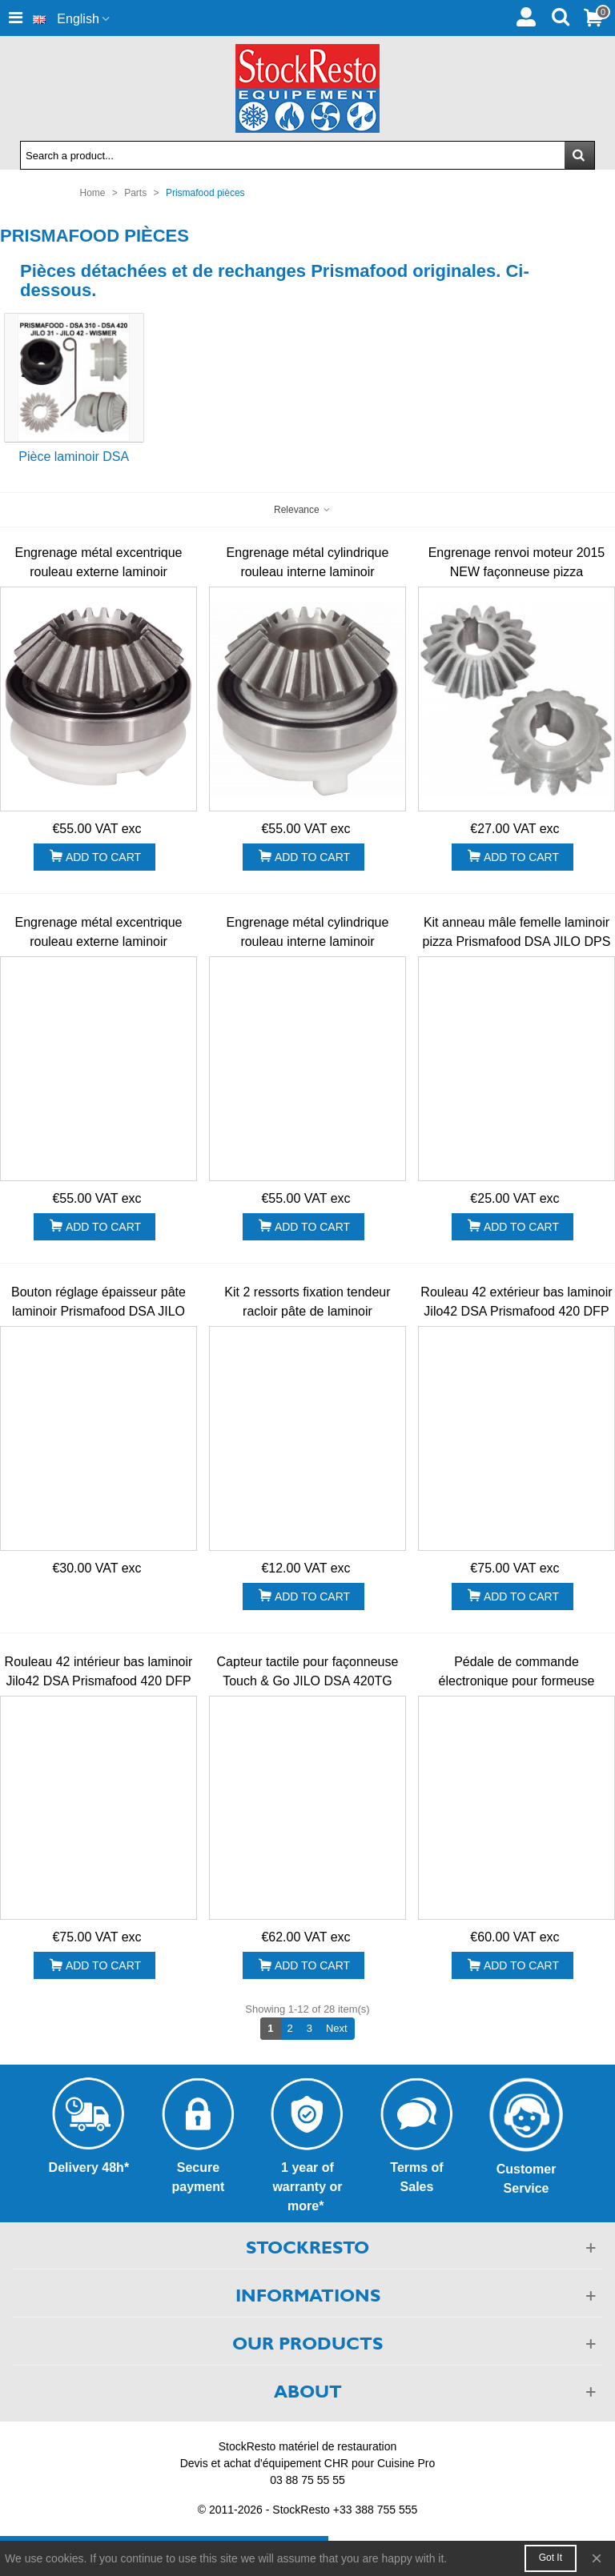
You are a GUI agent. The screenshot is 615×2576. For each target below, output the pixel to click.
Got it (550, 2557)
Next (340, 2027)
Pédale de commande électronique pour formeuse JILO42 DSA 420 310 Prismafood (516, 1681)
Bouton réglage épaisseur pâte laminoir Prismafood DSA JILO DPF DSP (98, 1311)
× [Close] (596, 2558)
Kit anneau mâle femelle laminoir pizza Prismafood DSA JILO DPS (517, 931)
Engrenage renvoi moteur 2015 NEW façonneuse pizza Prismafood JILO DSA (516, 572)
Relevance (303, 509)
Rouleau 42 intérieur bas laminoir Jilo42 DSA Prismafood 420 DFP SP (99, 1681)
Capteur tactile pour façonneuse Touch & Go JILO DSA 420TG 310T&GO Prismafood (308, 1681)
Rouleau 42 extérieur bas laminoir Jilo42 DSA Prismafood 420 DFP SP (516, 1311)
